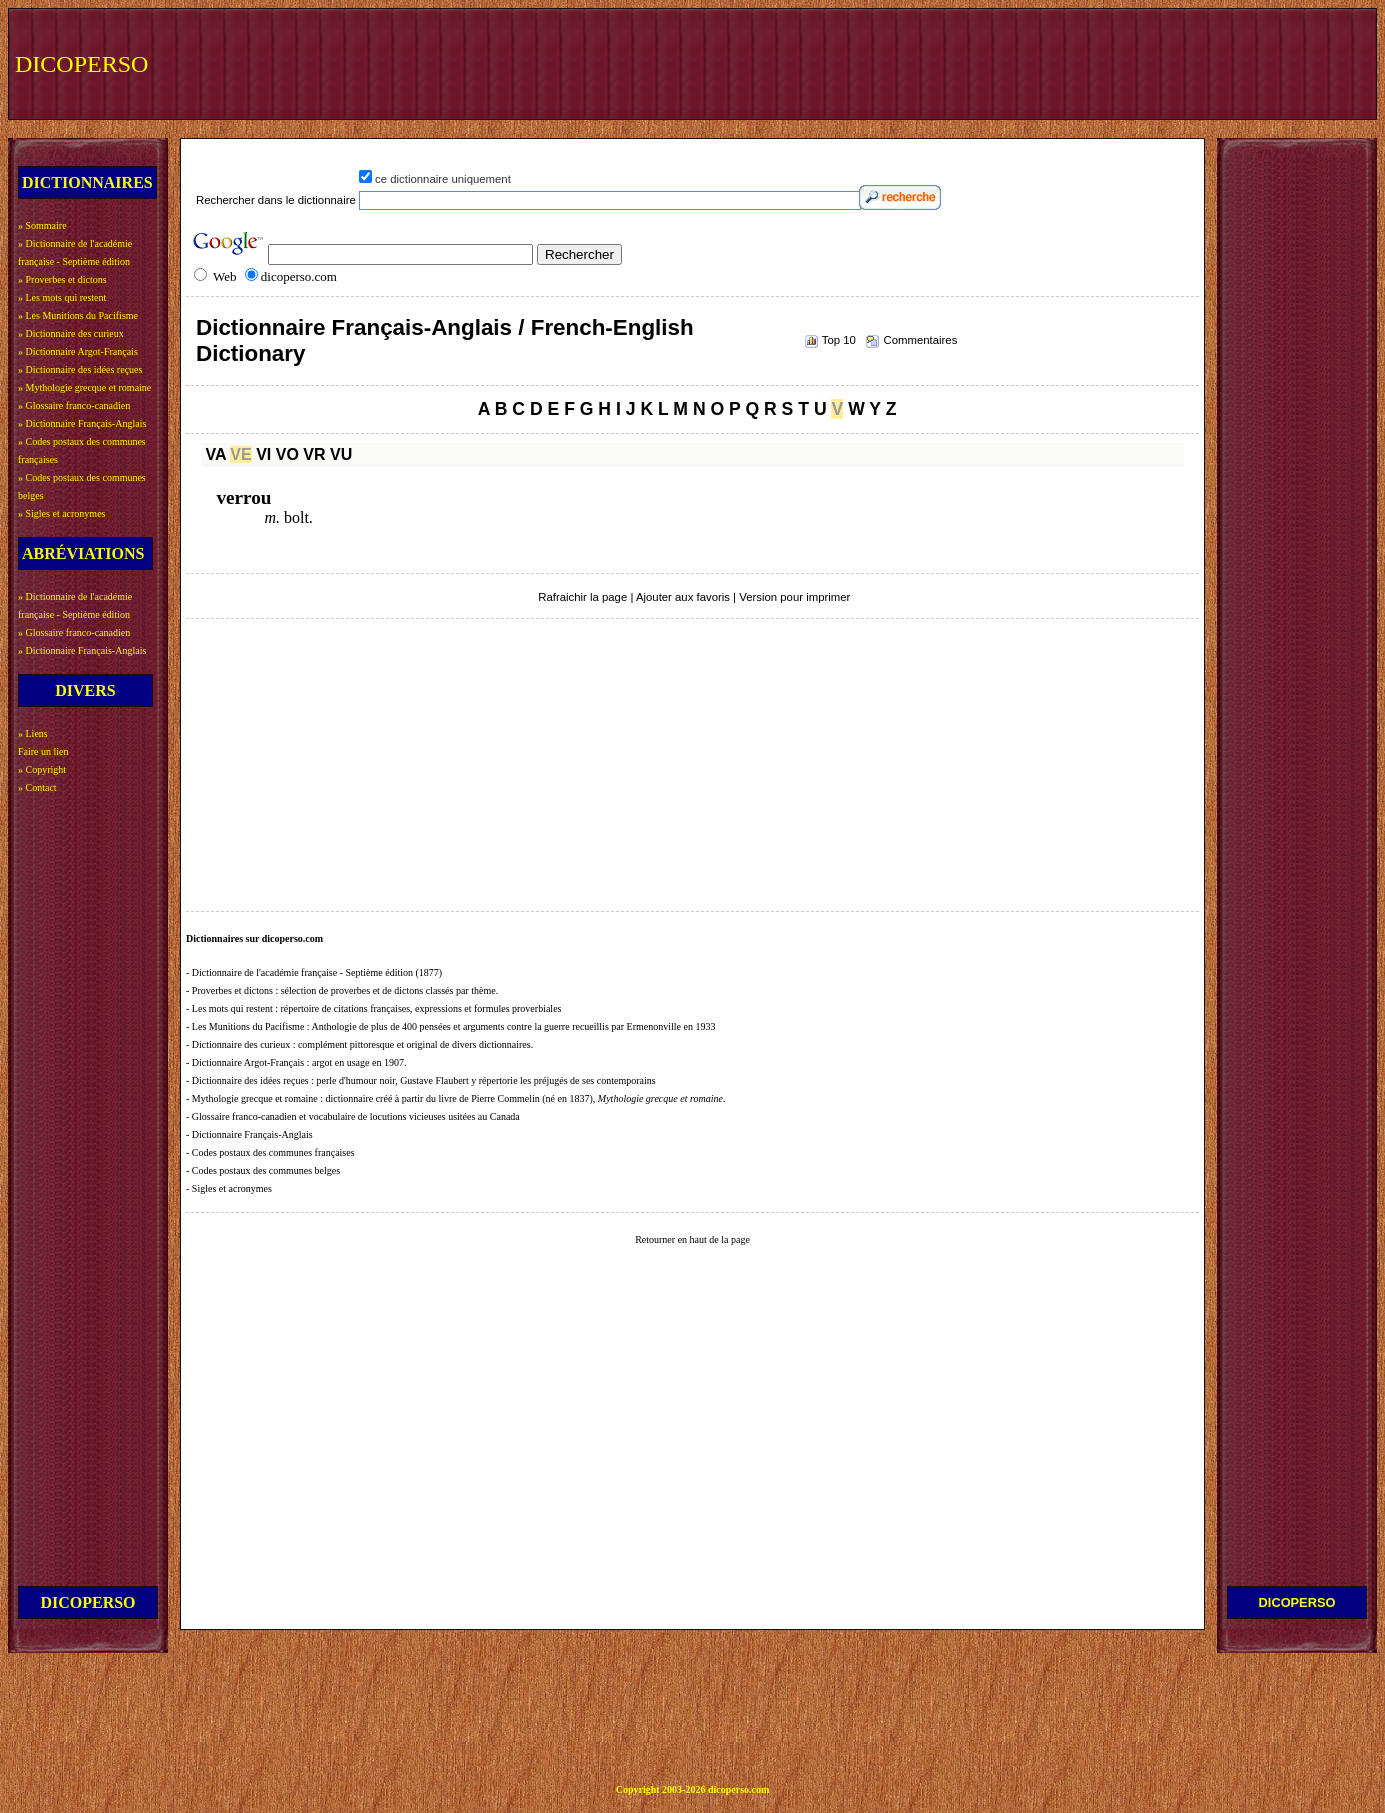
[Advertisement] (1002, 62)
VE (240, 454)
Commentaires (920, 340)
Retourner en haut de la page (692, 1239)
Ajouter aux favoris (683, 597)
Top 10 (839, 340)
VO (287, 454)
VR (314, 454)
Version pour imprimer (794, 597)
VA (215, 454)
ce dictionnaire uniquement (443, 179)
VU (341, 454)
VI (263, 454)
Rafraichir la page (582, 597)
